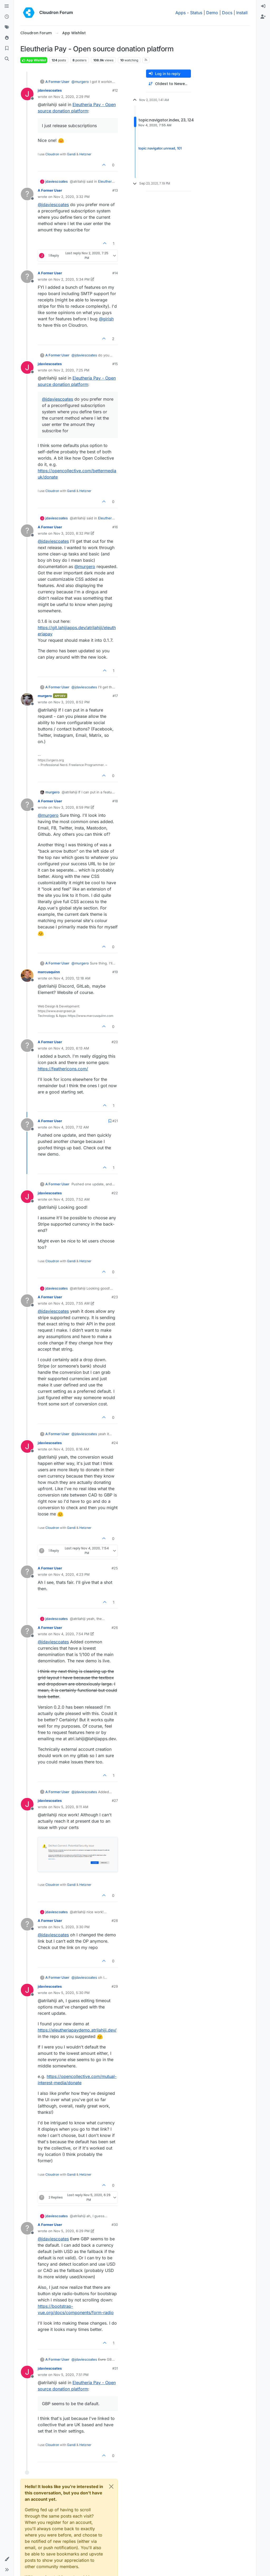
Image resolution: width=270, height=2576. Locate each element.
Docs (227, 12)
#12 (115, 90)
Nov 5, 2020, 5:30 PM (72, 1993)
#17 (115, 696)
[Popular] (7, 38)
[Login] (263, 6)
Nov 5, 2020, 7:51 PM (71, 2375)
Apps (180, 12)
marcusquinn (49, 972)
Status (196, 12)
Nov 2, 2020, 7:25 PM (71, 370)
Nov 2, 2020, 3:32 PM (72, 197)
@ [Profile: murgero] (80, 81)
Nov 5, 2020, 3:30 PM (72, 1927)
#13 (115, 190)
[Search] (7, 59)
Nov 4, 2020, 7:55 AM (72, 1303)
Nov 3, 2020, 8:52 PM (72, 702)
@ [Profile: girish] (106, 318)
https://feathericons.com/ (63, 1068)
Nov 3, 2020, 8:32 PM (72, 533)
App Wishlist (34, 60)
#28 (115, 1920)
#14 (115, 273)
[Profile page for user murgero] (27, 699)
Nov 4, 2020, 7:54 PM (71, 1634)
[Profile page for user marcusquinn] (27, 975)
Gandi (71, 154)
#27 (115, 1800)
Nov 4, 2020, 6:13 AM (71, 1048)
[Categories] (7, 6)
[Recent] (7, 17)
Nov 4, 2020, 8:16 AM (71, 1449)
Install (242, 12)
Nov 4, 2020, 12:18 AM (72, 978)
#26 (115, 1627)
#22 (115, 1193)
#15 (115, 364)
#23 (115, 1297)
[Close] (111, 2486)
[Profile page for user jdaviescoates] (27, 94)
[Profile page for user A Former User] (27, 194)
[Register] (263, 17)
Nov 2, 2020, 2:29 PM (72, 97)
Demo (212, 12)
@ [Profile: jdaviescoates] (53, 204)
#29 (115, 1986)
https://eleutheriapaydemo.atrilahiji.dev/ (77, 2030)
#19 (115, 972)
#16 (115, 527)
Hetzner (85, 154)
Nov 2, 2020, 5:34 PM (72, 279)
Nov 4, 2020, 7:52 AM (72, 1199)
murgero (45, 696)
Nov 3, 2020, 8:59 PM (72, 807)
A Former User (57, 81)
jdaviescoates (50, 90)
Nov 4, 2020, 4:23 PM (72, 1574)
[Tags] (7, 27)
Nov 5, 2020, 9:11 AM (71, 1807)
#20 (115, 1042)
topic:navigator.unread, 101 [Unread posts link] (160, 148)
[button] (7, 2559)
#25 (115, 1568)
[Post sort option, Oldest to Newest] (168, 84)
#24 (115, 1443)
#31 (115, 2368)
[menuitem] (263, 6)
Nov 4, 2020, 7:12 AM (71, 1127)
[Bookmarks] (7, 48)
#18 (115, 801)
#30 (115, 2224)
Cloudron (52, 154)
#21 (115, 1121)
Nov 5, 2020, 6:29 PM (72, 2231)
